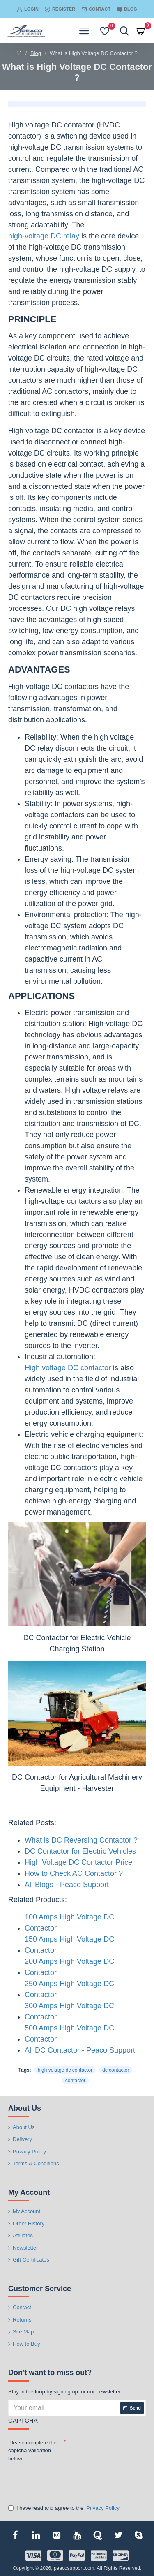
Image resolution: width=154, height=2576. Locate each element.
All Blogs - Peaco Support (67, 1884)
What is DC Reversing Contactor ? (81, 1840)
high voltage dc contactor (65, 2070)
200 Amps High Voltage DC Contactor (69, 1967)
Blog (35, 53)
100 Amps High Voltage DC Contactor (69, 1922)
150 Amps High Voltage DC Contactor (69, 1944)
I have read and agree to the (64, 2508)
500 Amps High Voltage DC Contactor (69, 2033)
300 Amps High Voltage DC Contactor (69, 2011)
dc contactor (115, 2070)
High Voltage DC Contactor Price (78, 1862)
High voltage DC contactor (68, 1368)
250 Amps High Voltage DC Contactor (69, 1989)
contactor (75, 2080)
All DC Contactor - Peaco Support (80, 2050)
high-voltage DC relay (43, 236)
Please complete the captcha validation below (32, 2451)
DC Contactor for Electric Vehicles (80, 1851)
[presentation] (65, 2479)
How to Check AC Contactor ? (74, 1873)
